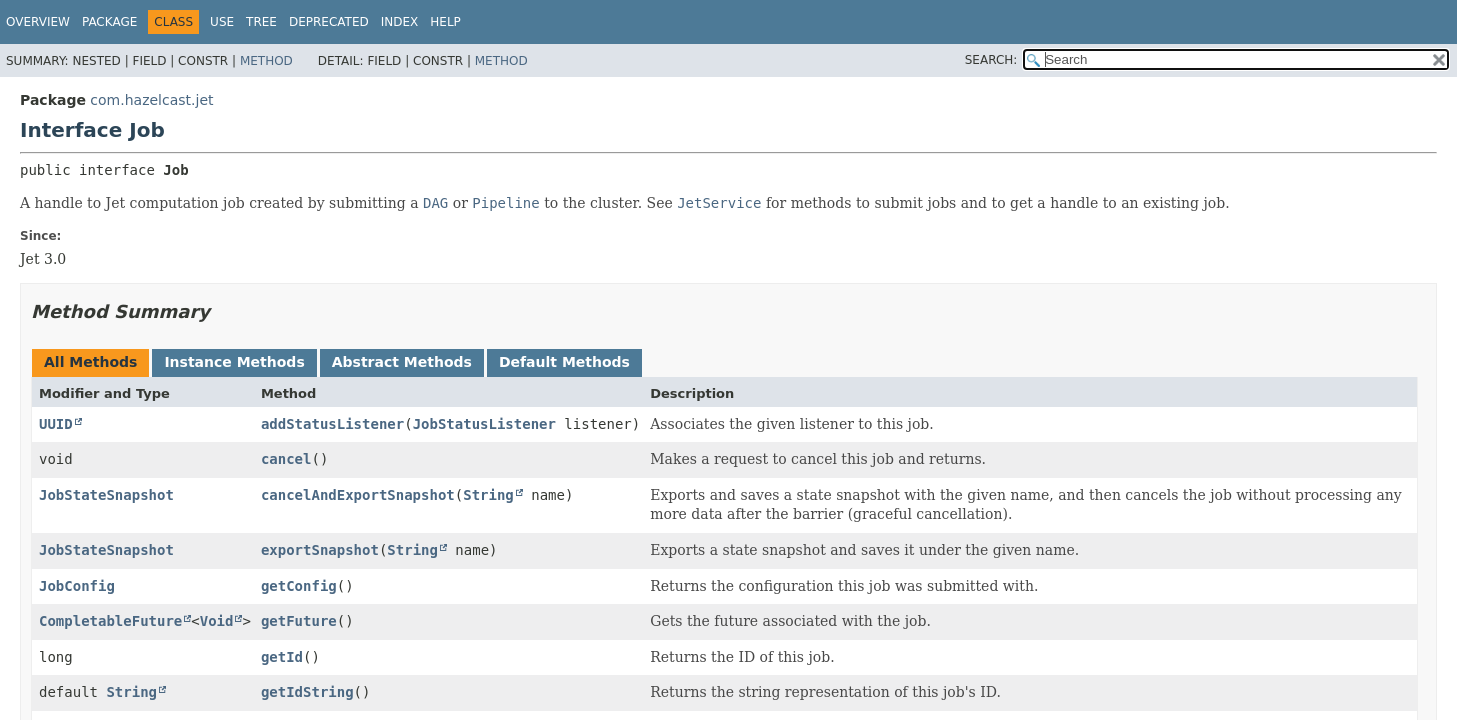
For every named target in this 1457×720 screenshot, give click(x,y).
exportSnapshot (320, 550)
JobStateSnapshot (106, 495)
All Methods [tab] (90, 362)
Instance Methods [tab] (234, 362)
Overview (38, 22)
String (488, 495)
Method (266, 61)
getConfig (299, 586)
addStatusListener (332, 424)
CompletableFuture (110, 621)
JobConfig (77, 586)
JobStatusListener (484, 424)
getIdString (307, 692)
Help (445, 22)
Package (109, 22)
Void (217, 621)
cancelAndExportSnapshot (358, 495)
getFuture (299, 621)
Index (400, 22)
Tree (261, 22)
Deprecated (329, 22)
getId (282, 657)
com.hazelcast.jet (151, 100)
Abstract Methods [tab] (402, 362)
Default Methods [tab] (564, 362)
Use (222, 22)
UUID (56, 424)
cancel (286, 459)
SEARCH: (991, 60)
